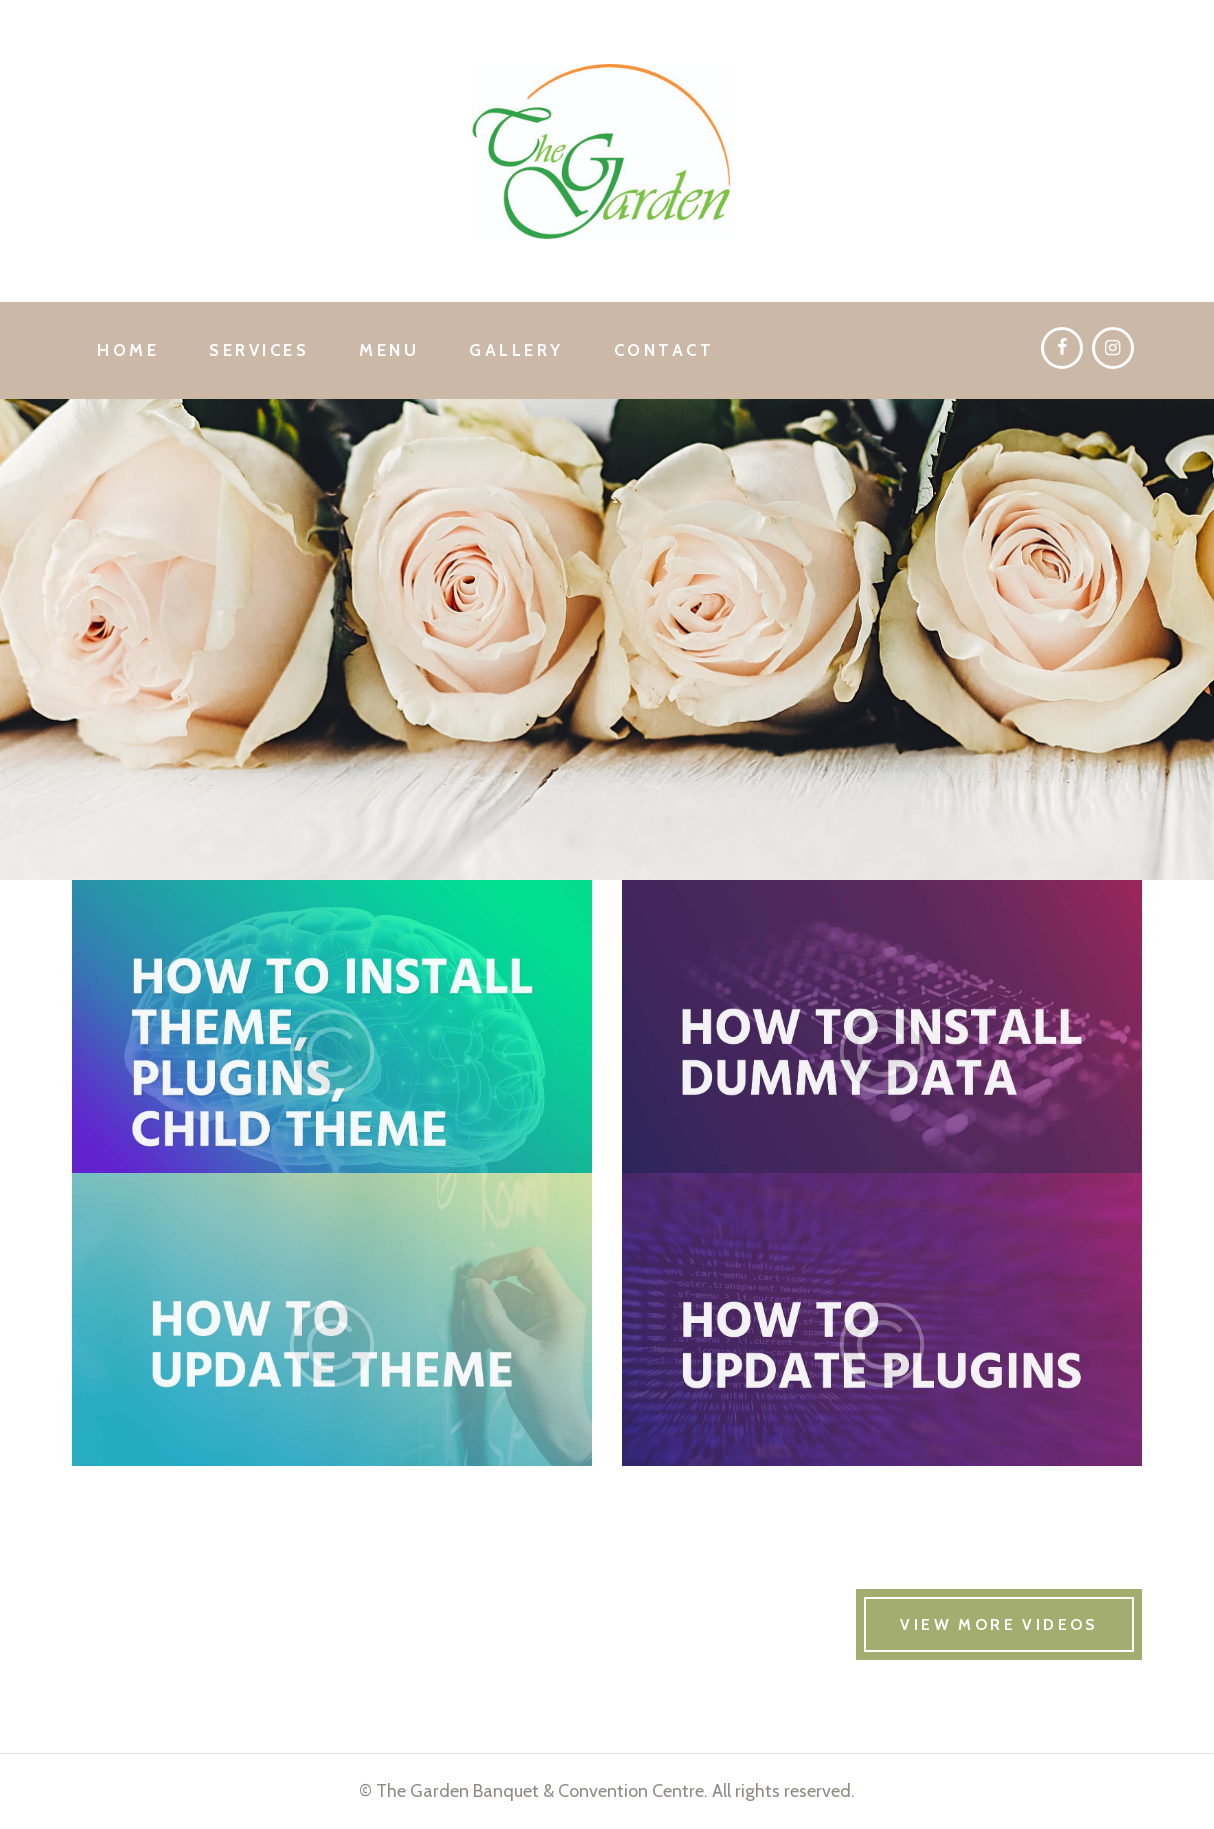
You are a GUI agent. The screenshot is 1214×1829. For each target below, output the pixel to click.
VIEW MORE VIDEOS (998, 1624)
